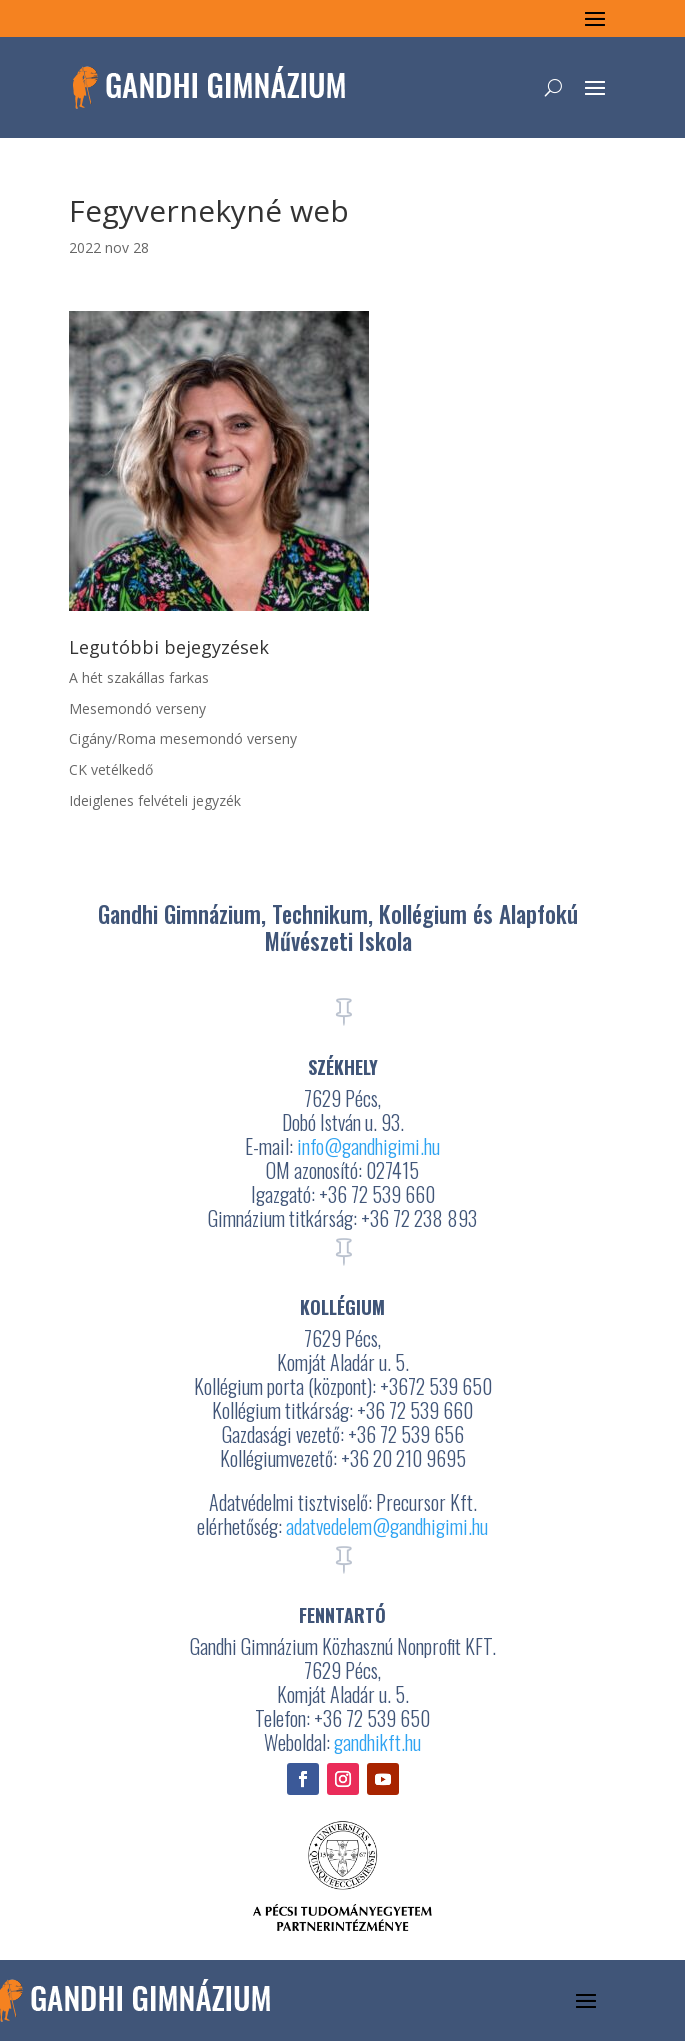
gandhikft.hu (377, 1742)
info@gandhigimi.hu (368, 1146)
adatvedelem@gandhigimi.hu (387, 1526)
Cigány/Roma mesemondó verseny (183, 738)
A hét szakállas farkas (139, 677)
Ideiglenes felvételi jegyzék (155, 800)
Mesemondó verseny (137, 708)
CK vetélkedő (111, 769)
